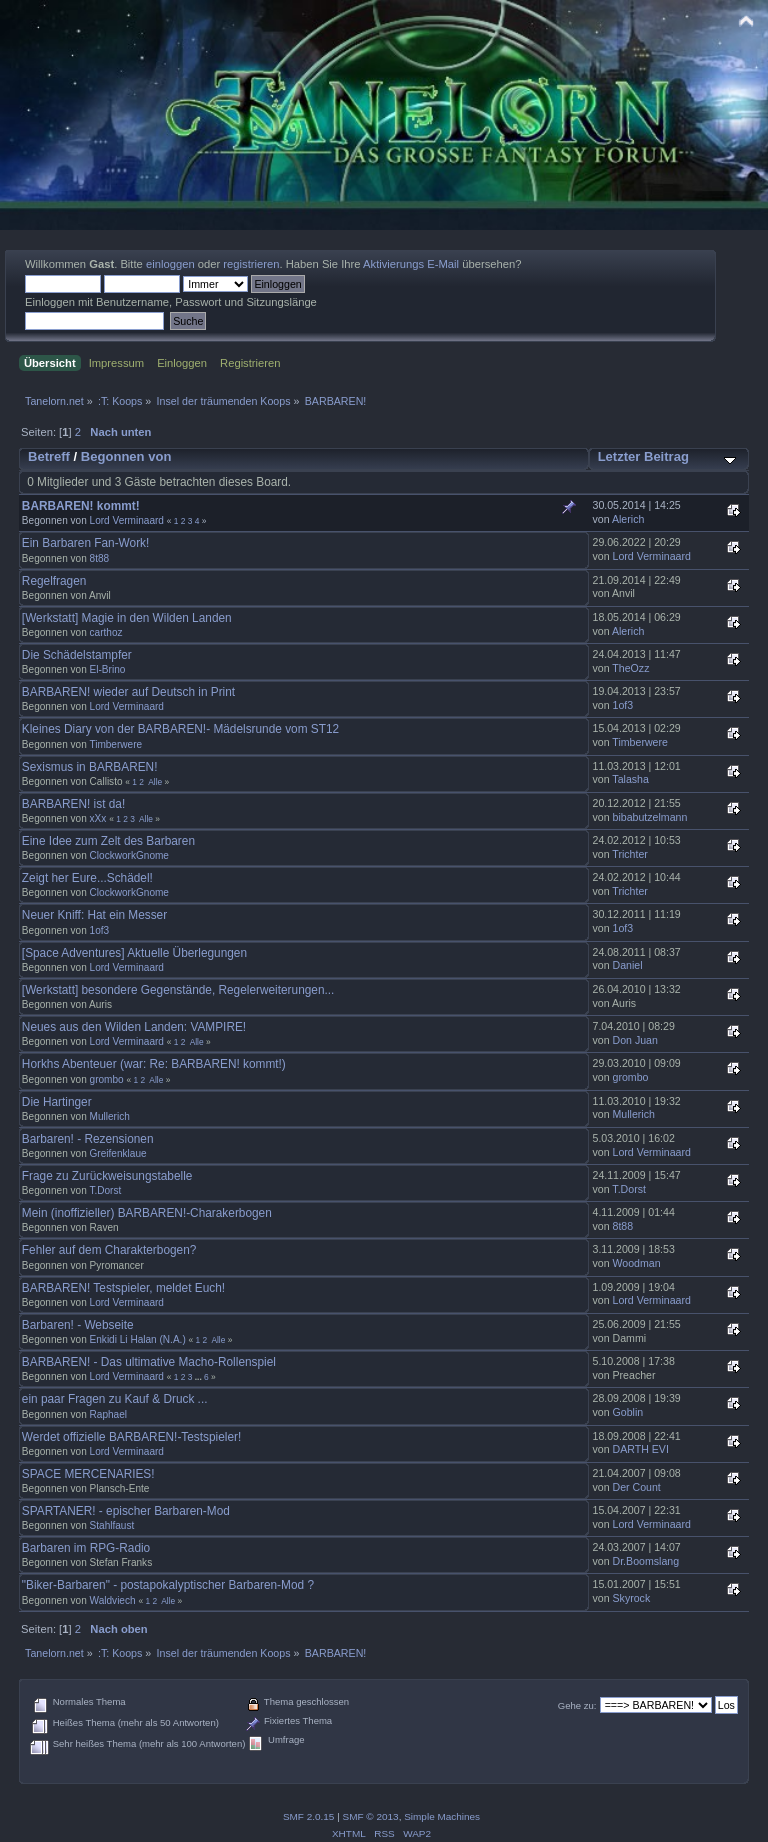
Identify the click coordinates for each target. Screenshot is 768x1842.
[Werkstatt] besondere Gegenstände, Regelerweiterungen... (178, 990)
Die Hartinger (57, 1102)
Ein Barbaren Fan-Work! (85, 543)
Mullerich (110, 1116)
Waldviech (113, 1600)
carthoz (106, 632)
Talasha (630, 779)
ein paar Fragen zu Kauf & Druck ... (115, 1399)
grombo (107, 1079)
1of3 (623, 705)
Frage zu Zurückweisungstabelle (107, 1176)
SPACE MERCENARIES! (88, 1474)
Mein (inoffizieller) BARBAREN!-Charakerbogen (147, 1213)
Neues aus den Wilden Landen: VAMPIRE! (134, 1027)
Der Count (637, 1487)
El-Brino (108, 669)
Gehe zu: (577, 1705)
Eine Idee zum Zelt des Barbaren (108, 841)
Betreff (49, 456)
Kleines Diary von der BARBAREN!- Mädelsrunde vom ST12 (180, 729)
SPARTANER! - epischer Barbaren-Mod (126, 1511)
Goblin (628, 1412)
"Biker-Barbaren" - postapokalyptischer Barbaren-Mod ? (168, 1585)
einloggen (170, 264)
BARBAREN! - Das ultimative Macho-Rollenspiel (149, 1362)
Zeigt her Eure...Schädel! (87, 878)
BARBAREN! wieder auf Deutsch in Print (128, 692)
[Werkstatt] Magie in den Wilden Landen (127, 618)
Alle (155, 782)
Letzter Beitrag (643, 456)
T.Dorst (105, 1190)
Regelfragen (54, 581)
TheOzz (630, 668)
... (199, 1377)
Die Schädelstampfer (77, 655)
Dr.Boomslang (646, 1561)
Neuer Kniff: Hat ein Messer (94, 915)
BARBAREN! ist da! (73, 804)
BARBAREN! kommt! (81, 506)
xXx (98, 818)
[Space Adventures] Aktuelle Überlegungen (134, 953)
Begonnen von (126, 456)
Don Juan (635, 1040)
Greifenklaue (118, 1153)
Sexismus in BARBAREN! (90, 767)
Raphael (108, 1414)
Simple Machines (442, 1816)
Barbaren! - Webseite (78, 1325)
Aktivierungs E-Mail (411, 264)
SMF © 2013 (371, 1816)
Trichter (630, 854)
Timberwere (115, 744)
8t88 (100, 558)
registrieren (251, 264)
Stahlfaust (112, 1525)
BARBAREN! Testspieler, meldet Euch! (123, 1288)
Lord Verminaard (127, 520)
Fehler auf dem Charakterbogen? (109, 1250)
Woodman (637, 1263)
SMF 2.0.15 (309, 1816)
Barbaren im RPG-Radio (86, 1548)
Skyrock (632, 1598)
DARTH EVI (641, 1449)
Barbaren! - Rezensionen (88, 1139)
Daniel (628, 965)
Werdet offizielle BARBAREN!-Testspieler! (131, 1437)
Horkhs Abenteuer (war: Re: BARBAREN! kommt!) (154, 1064)
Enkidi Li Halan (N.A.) (138, 1339)
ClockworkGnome (129, 855)
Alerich (628, 519)
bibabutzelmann (650, 817)
